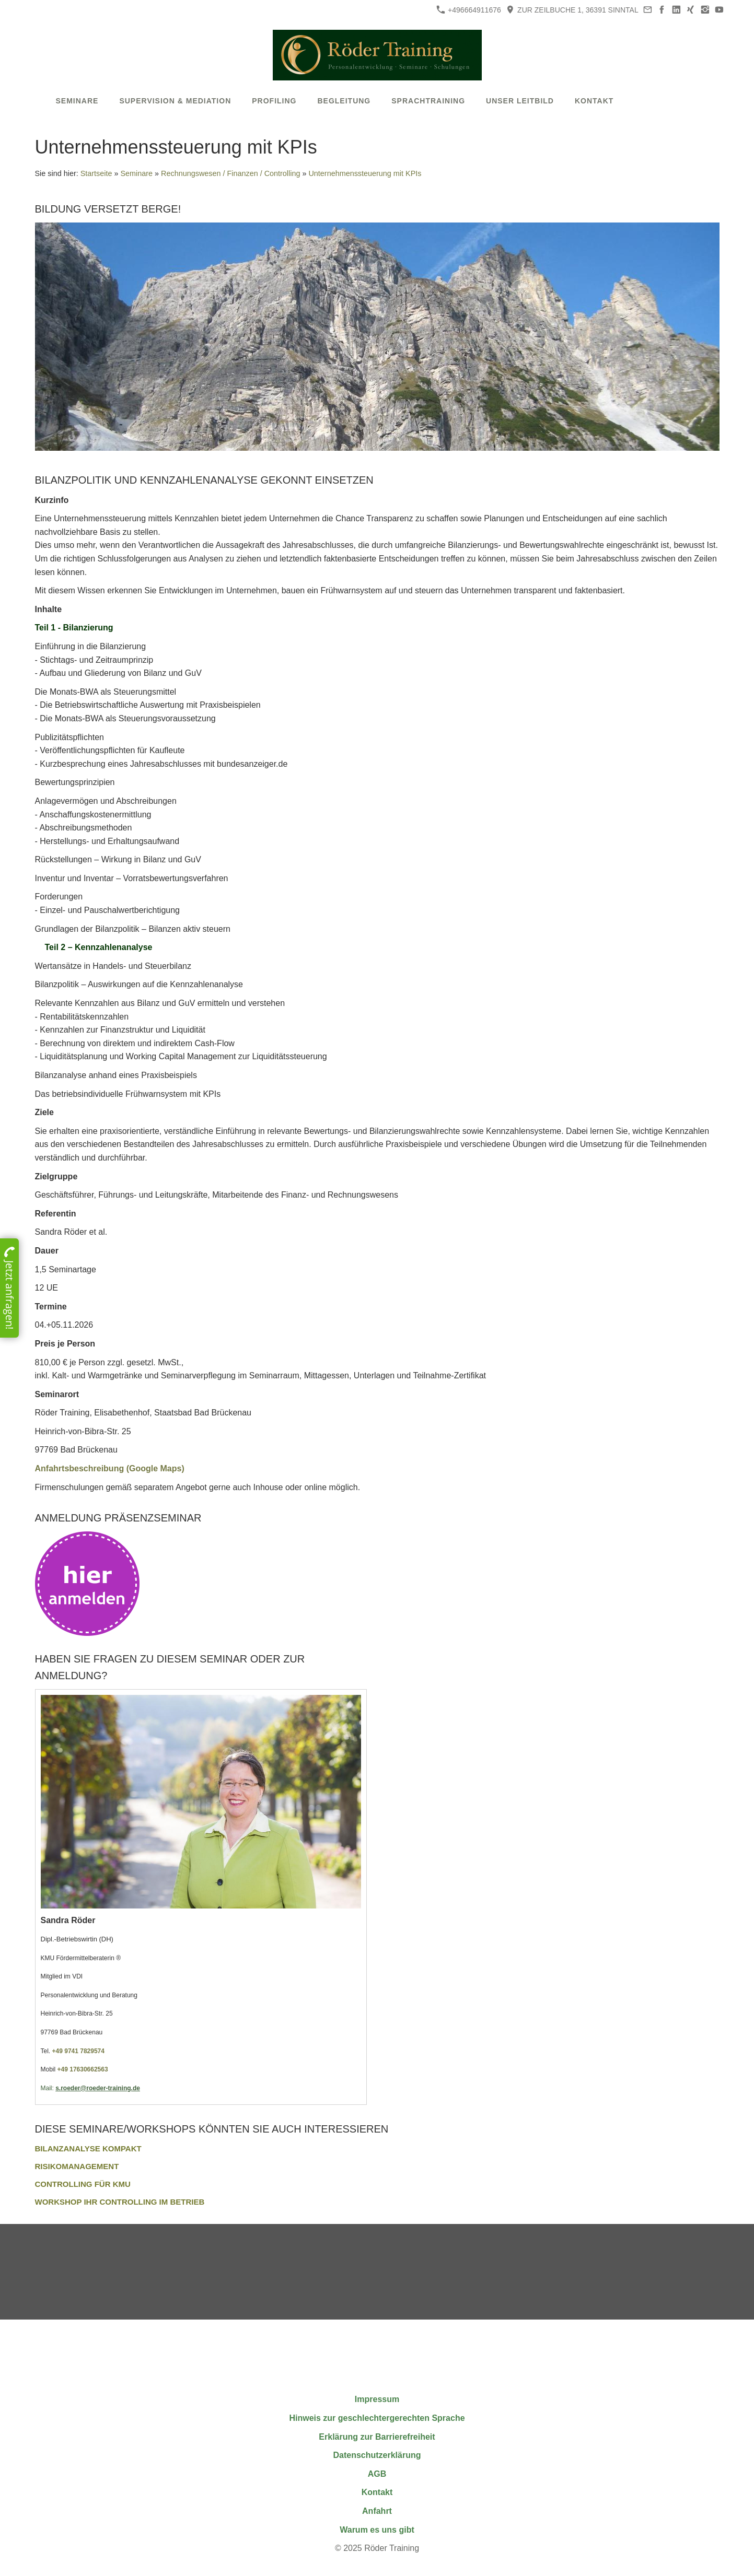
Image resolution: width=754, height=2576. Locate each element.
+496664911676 (468, 9)
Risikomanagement (77, 2166)
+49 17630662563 (82, 2069)
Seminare (136, 173)
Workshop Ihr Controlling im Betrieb (120, 2201)
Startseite (96, 173)
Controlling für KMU (83, 2184)
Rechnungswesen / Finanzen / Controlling (230, 173)
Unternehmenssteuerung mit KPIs (364, 173)
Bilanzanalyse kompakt (88, 2148)
